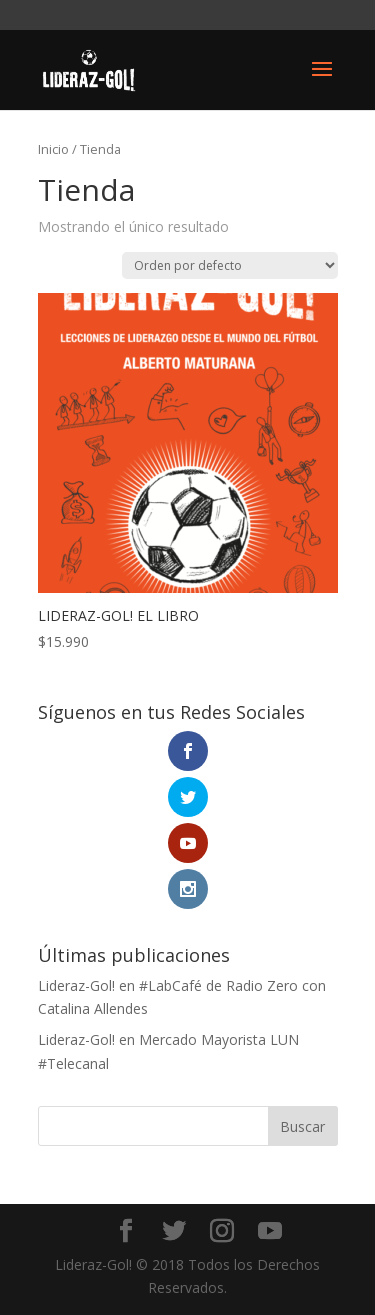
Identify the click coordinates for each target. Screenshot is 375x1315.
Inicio (53, 149)
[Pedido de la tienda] (230, 265)
